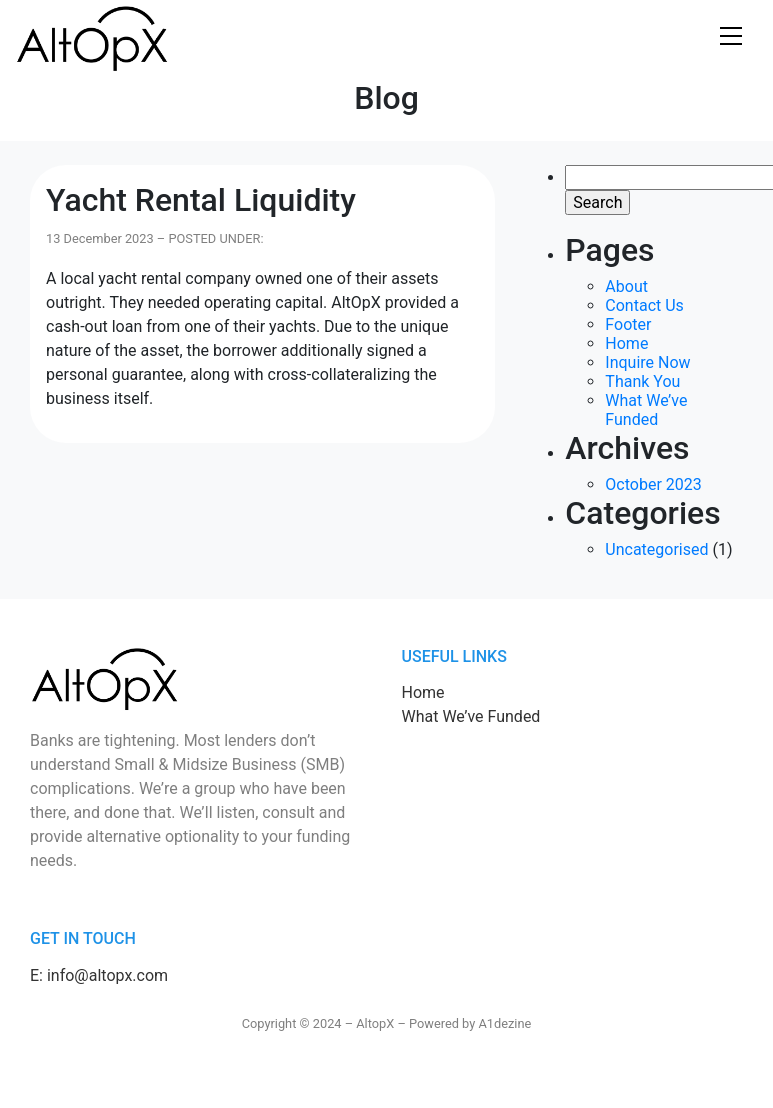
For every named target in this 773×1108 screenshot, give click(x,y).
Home (626, 343)
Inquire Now (647, 362)
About (626, 286)
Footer (628, 324)
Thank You (642, 381)
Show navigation (731, 37)
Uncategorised (656, 549)
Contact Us (644, 305)
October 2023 (653, 484)
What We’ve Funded (646, 410)
